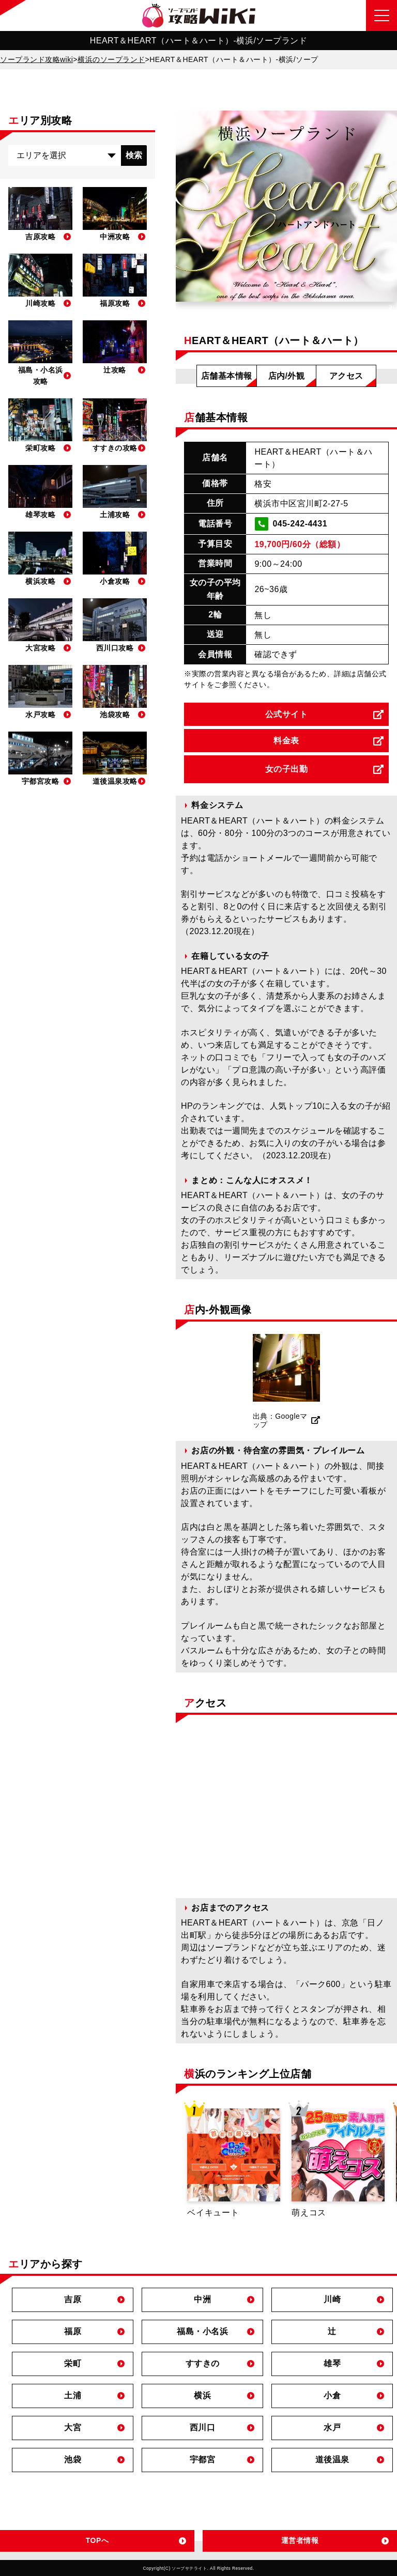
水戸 (332, 2427)
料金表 (286, 740)
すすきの (203, 2363)
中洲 (202, 2299)
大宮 (72, 2427)
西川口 (203, 2427)
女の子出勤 (286, 769)
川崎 (332, 2299)
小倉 (332, 2395)
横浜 (202, 2395)
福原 (72, 2331)
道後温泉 (332, 2459)
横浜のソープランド (111, 59)
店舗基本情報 (226, 375)
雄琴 (332, 2363)
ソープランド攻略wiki (36, 59)
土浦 (72, 2395)
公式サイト (286, 714)
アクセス (346, 375)
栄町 (72, 2363)
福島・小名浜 (202, 2331)
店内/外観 (286, 375)
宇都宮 (203, 2459)
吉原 (72, 2299)
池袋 (72, 2459)
